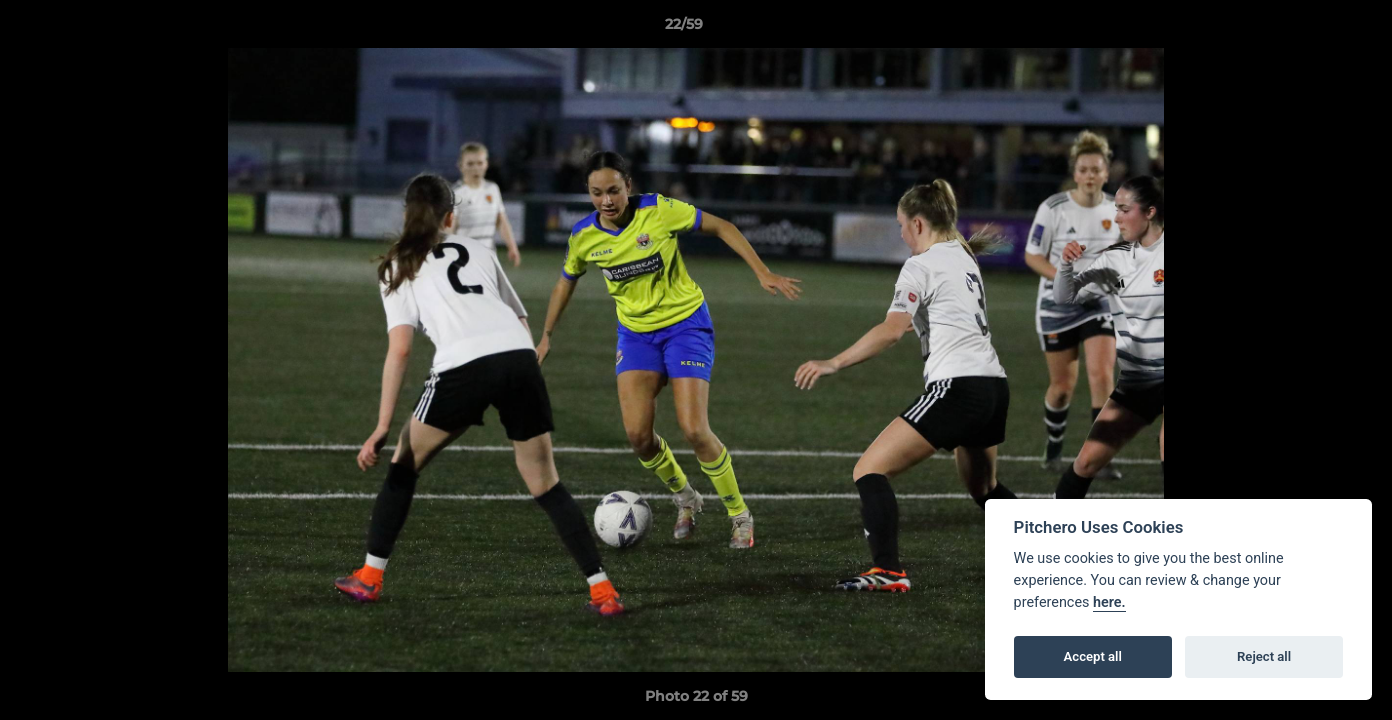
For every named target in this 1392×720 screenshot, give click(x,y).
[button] (1308, 29)
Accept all (1093, 656)
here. (1109, 602)
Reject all (1264, 656)
